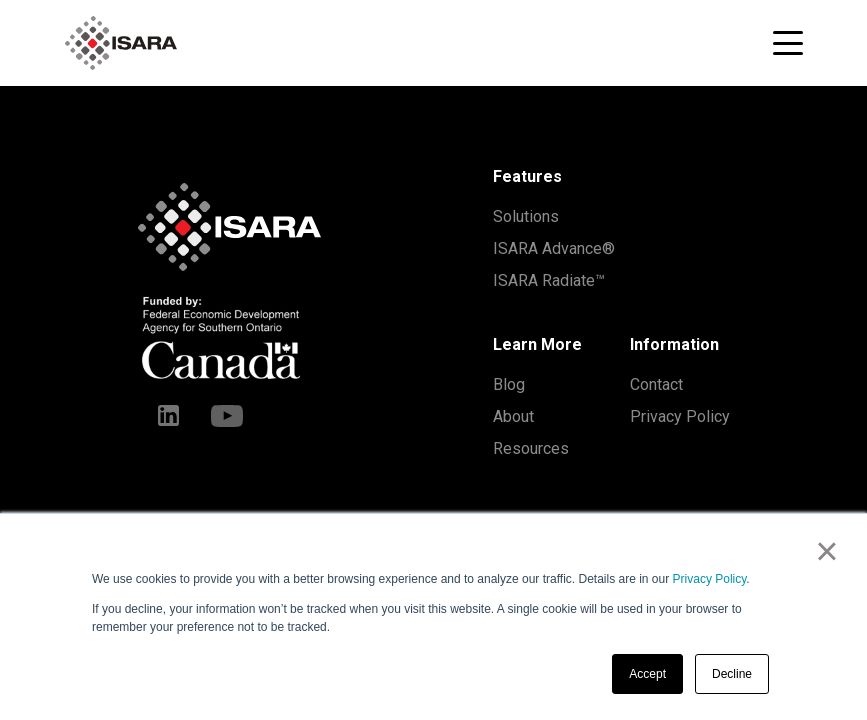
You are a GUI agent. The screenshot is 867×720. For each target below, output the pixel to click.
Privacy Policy (710, 579)
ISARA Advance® (554, 248)
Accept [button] (647, 674)
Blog (509, 384)
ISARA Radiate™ (549, 280)
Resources (531, 448)
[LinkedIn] (168, 414)
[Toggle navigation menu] (788, 43)
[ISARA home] (121, 43)
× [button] (826, 551)
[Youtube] (227, 414)
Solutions (526, 216)
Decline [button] (732, 674)
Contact (656, 384)
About (513, 416)
